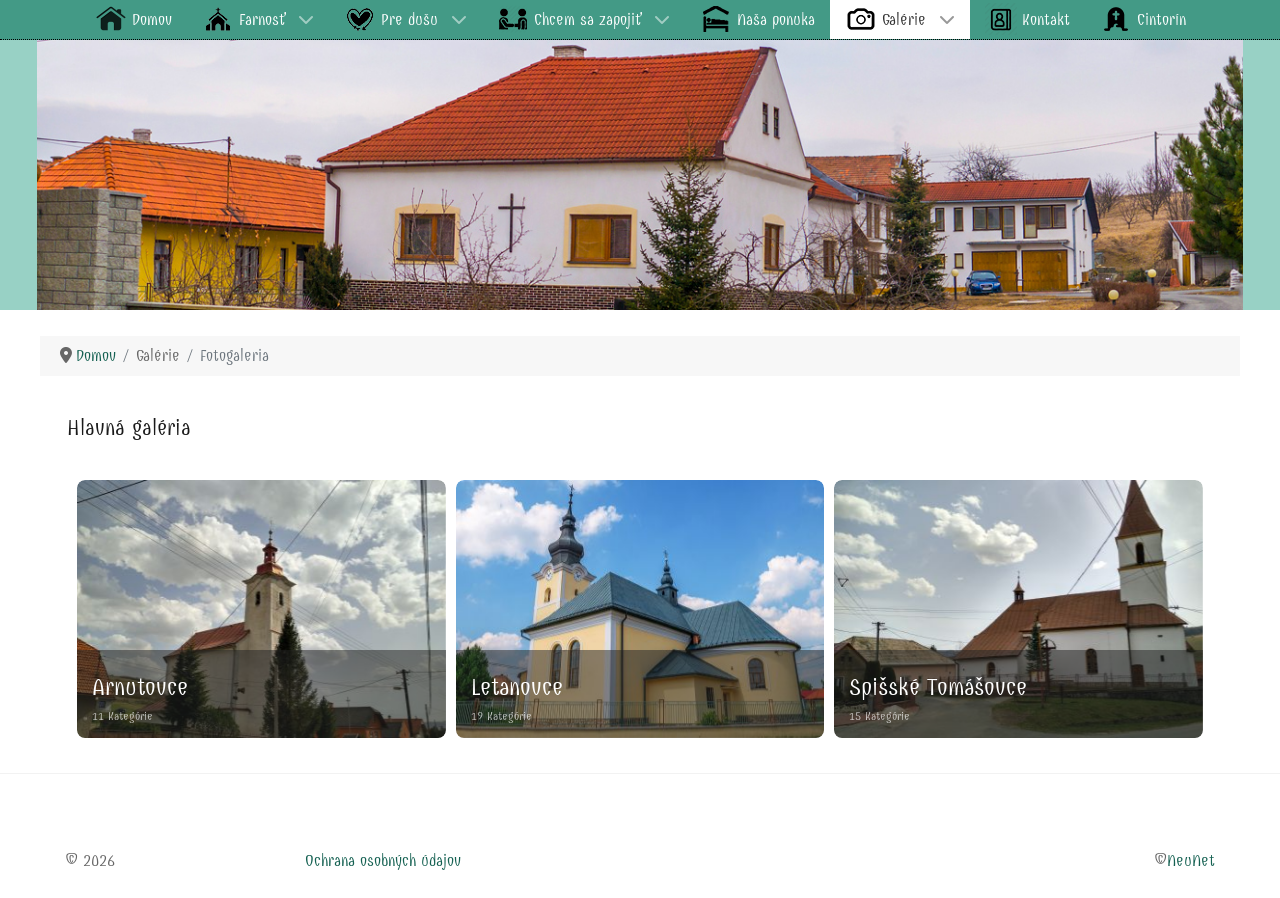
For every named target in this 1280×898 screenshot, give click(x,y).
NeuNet (1191, 860)
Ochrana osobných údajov (383, 860)
